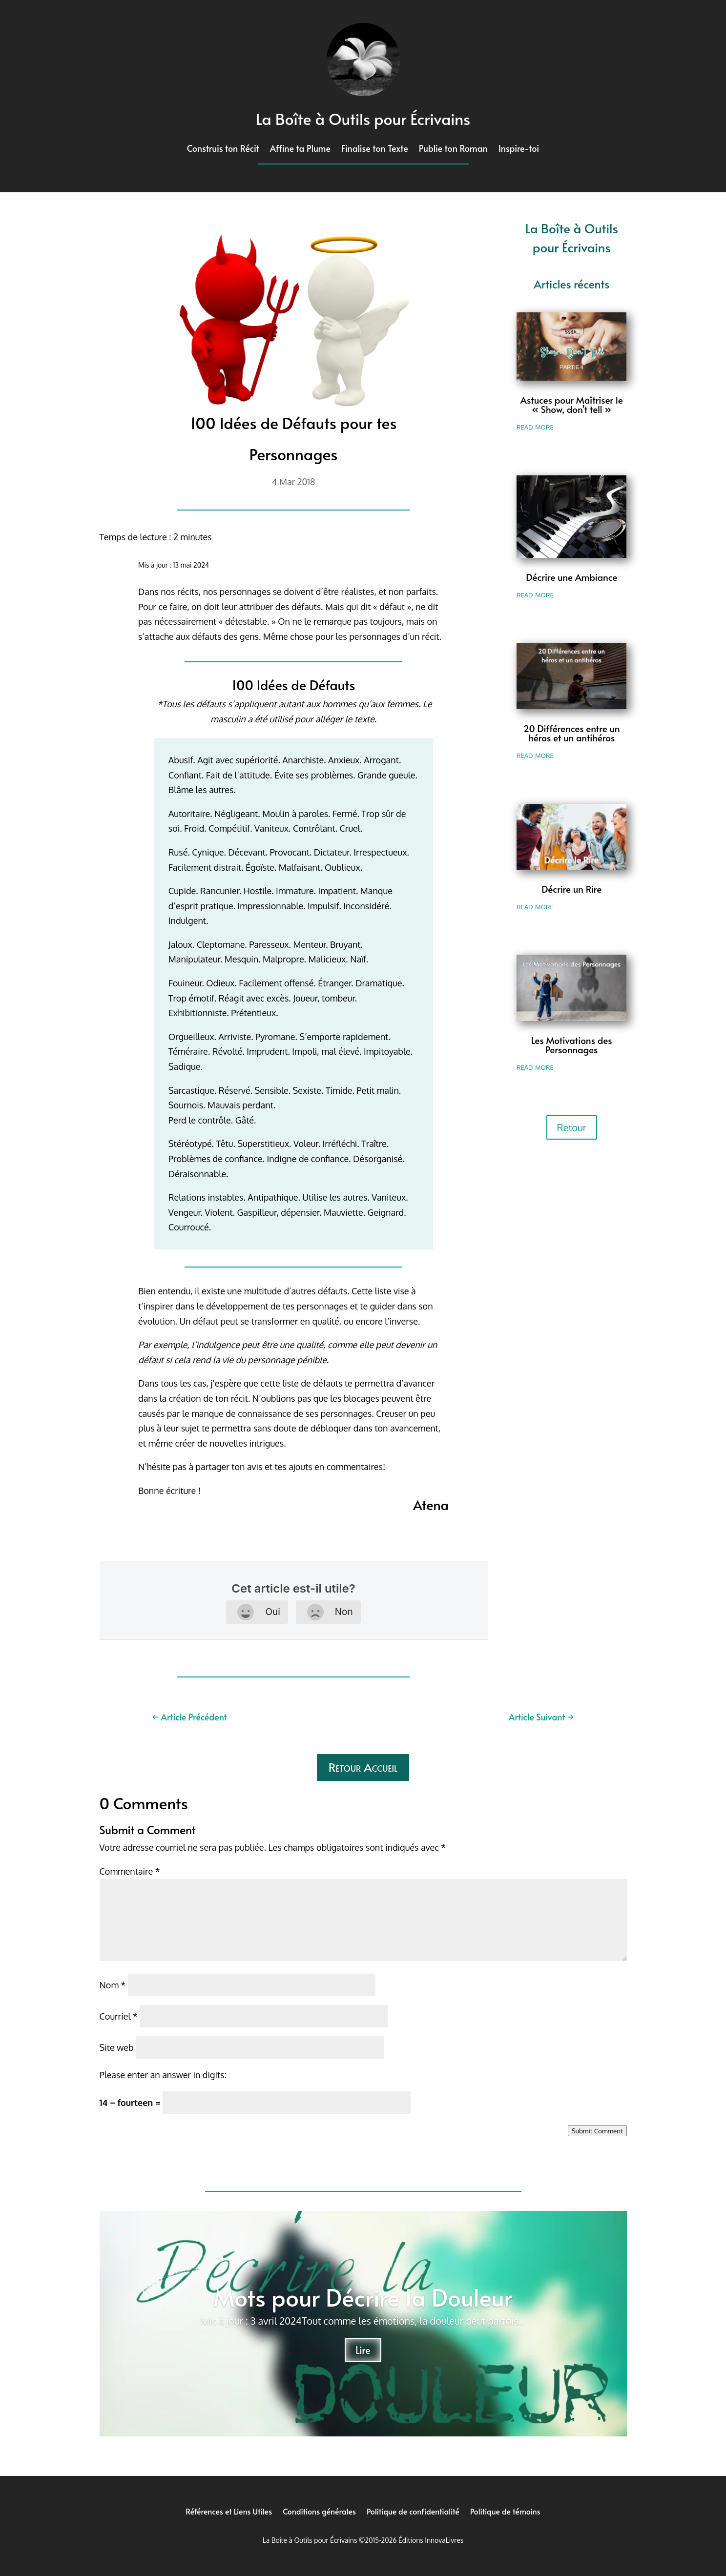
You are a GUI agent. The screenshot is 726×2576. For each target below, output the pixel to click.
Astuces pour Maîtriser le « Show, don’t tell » (571, 404)
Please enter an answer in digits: (163, 2074)
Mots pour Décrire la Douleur (362, 2297)
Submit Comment (597, 2130)
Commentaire (130, 1871)
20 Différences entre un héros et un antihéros (571, 733)
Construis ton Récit (223, 149)
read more (535, 426)
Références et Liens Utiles (229, 2510)
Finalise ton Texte (374, 149)
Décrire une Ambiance (571, 577)
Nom (113, 1985)
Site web (117, 2047)
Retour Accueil (363, 1767)
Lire (362, 2350)
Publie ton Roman (453, 149)
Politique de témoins (505, 2510)
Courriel (119, 2016)
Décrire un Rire (571, 888)
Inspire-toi (518, 149)
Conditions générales (319, 2510)
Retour (571, 1127)
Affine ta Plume (300, 149)
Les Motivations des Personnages (571, 1045)
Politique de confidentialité (413, 2510)
